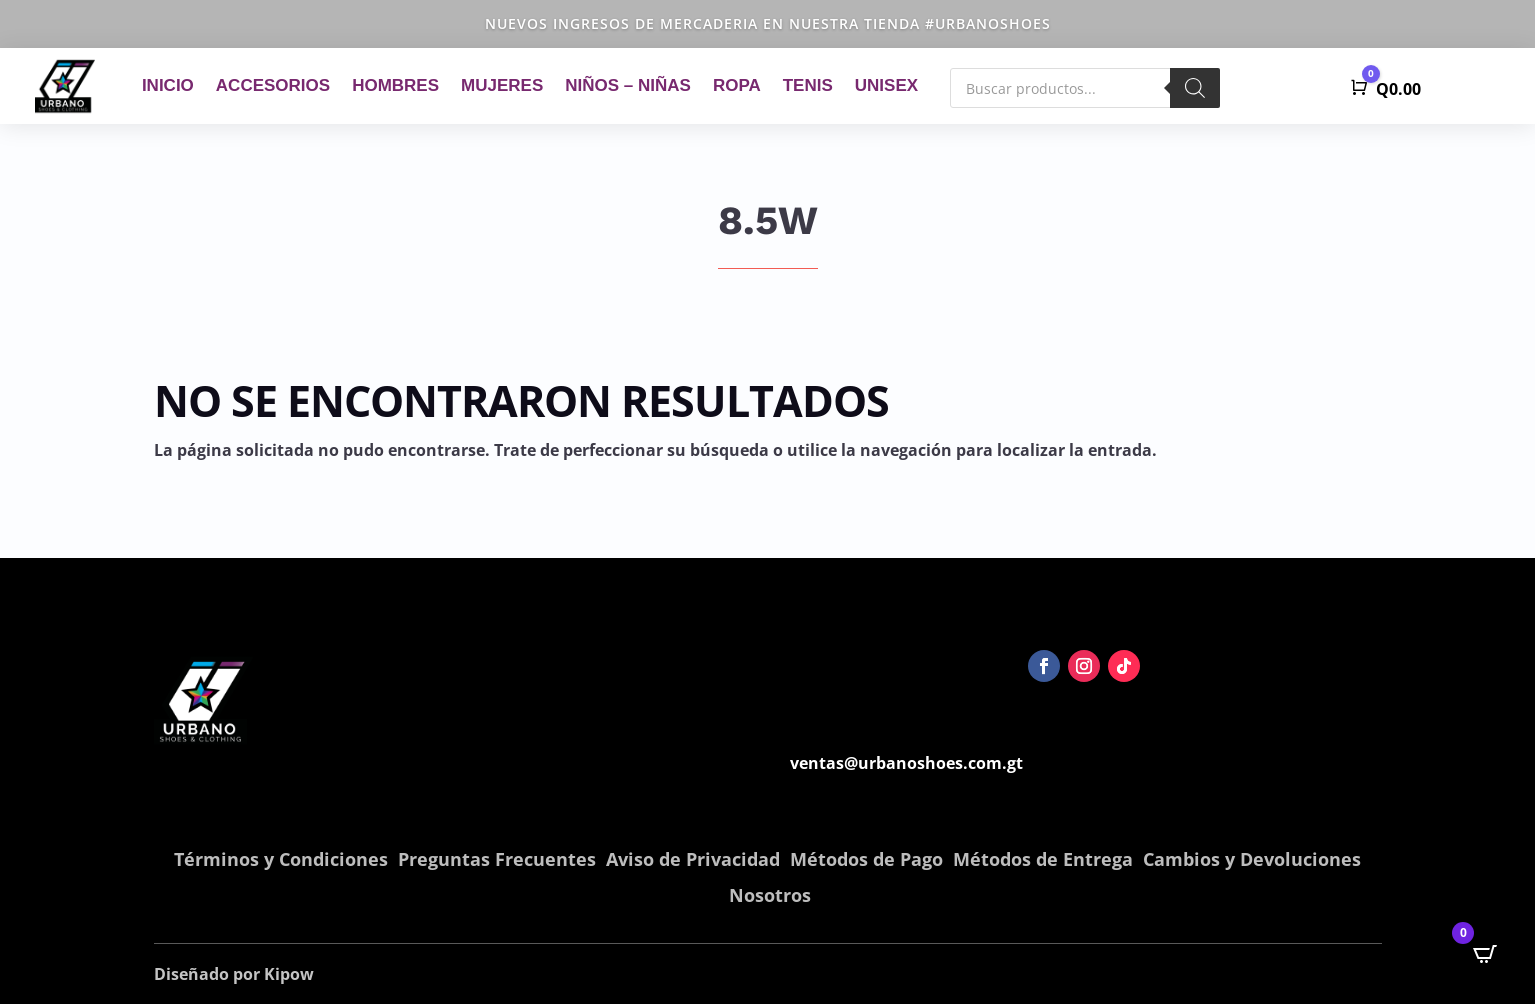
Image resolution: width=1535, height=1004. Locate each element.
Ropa (737, 85)
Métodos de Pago (866, 859)
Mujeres (502, 85)
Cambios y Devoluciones (1252, 859)
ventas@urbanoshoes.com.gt (906, 763)
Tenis (808, 85)
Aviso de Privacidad (693, 859)
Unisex (886, 85)
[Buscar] (1195, 88)
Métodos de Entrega (1043, 859)
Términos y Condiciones (281, 859)
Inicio (168, 85)
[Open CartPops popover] (1485, 954)
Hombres (395, 85)
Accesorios (273, 85)
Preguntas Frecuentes (497, 859)
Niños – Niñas (628, 85)
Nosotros (770, 895)
